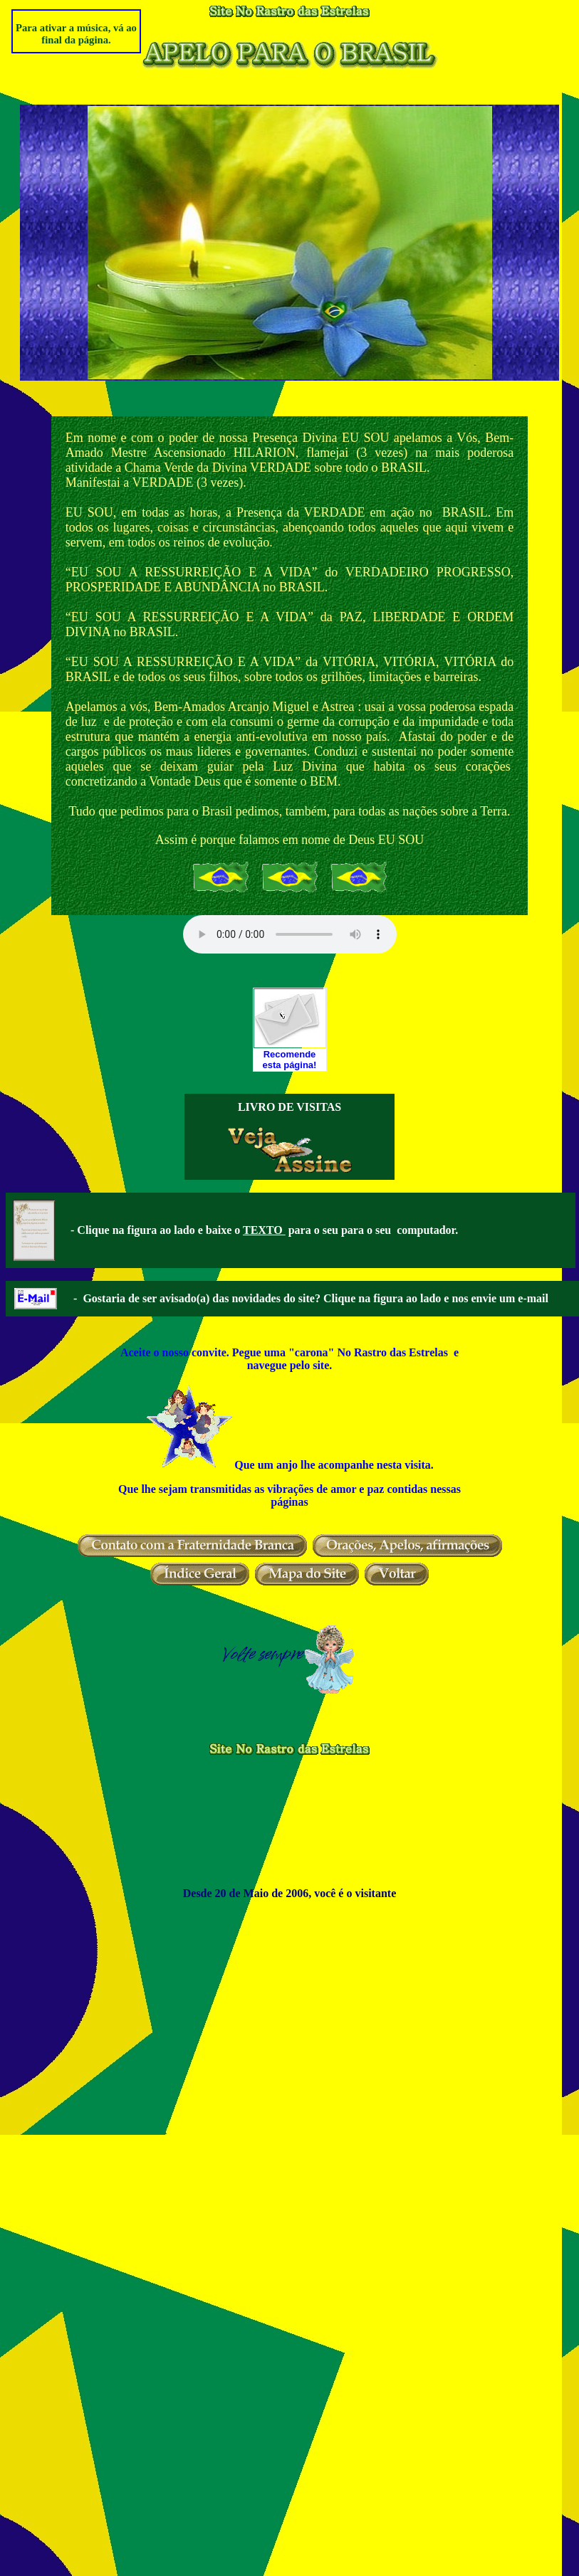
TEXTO (264, 1230)
